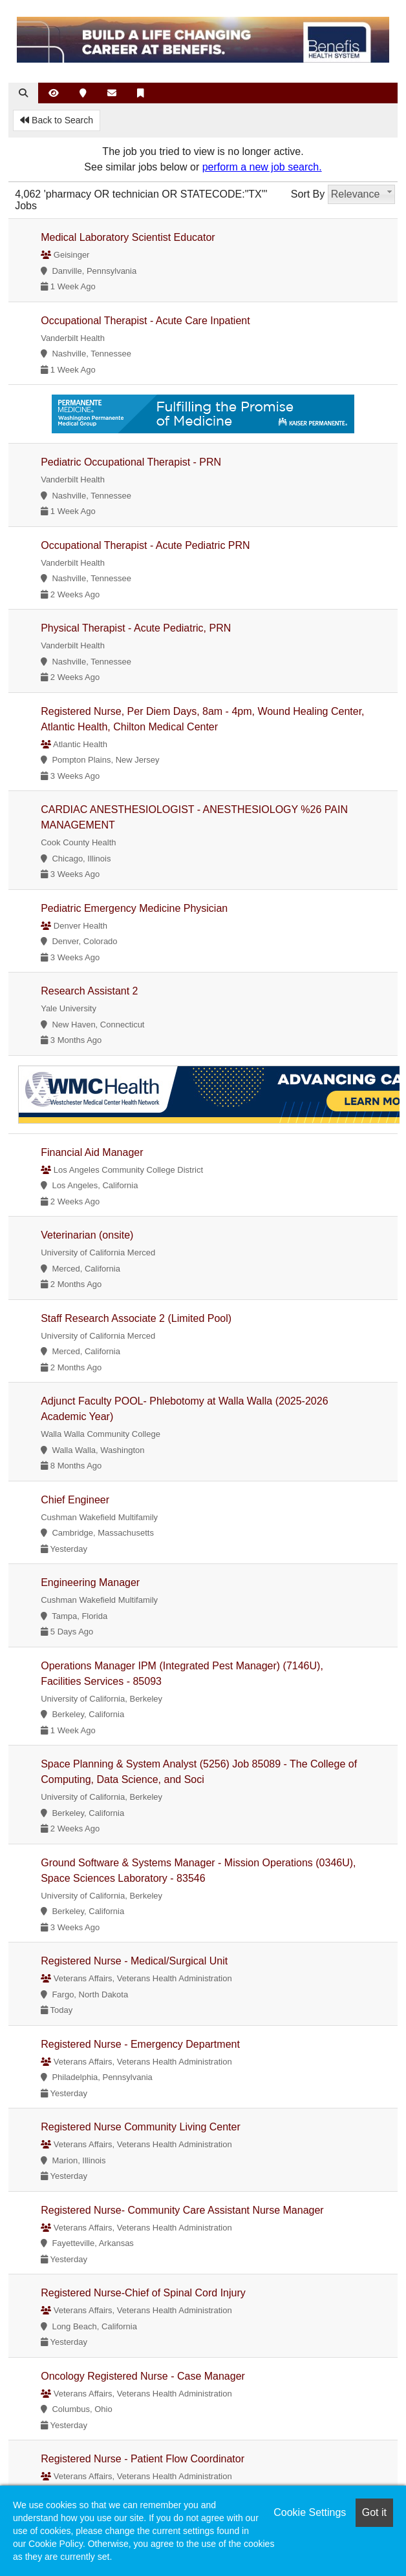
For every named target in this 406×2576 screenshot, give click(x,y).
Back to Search (56, 120)
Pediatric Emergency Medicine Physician (134, 908)
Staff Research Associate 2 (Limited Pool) (136, 1318)
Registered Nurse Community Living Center (140, 2126)
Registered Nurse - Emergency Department (140, 2044)
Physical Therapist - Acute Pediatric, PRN (136, 628)
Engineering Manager (90, 1582)
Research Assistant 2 (89, 990)
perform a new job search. (262, 166)
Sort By (308, 194)
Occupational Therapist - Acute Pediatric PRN (145, 545)
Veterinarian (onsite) (87, 1235)
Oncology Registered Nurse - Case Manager (143, 2376)
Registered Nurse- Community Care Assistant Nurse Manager (182, 2210)
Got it (374, 2512)
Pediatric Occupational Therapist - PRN (131, 462)
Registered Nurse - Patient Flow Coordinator (142, 2458)
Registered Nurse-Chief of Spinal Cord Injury (143, 2292)
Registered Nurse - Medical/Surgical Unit (134, 1960)
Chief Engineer (75, 1499)
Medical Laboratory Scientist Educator (128, 237)
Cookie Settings (309, 2512)
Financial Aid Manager (92, 1152)
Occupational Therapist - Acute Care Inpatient (145, 320)
